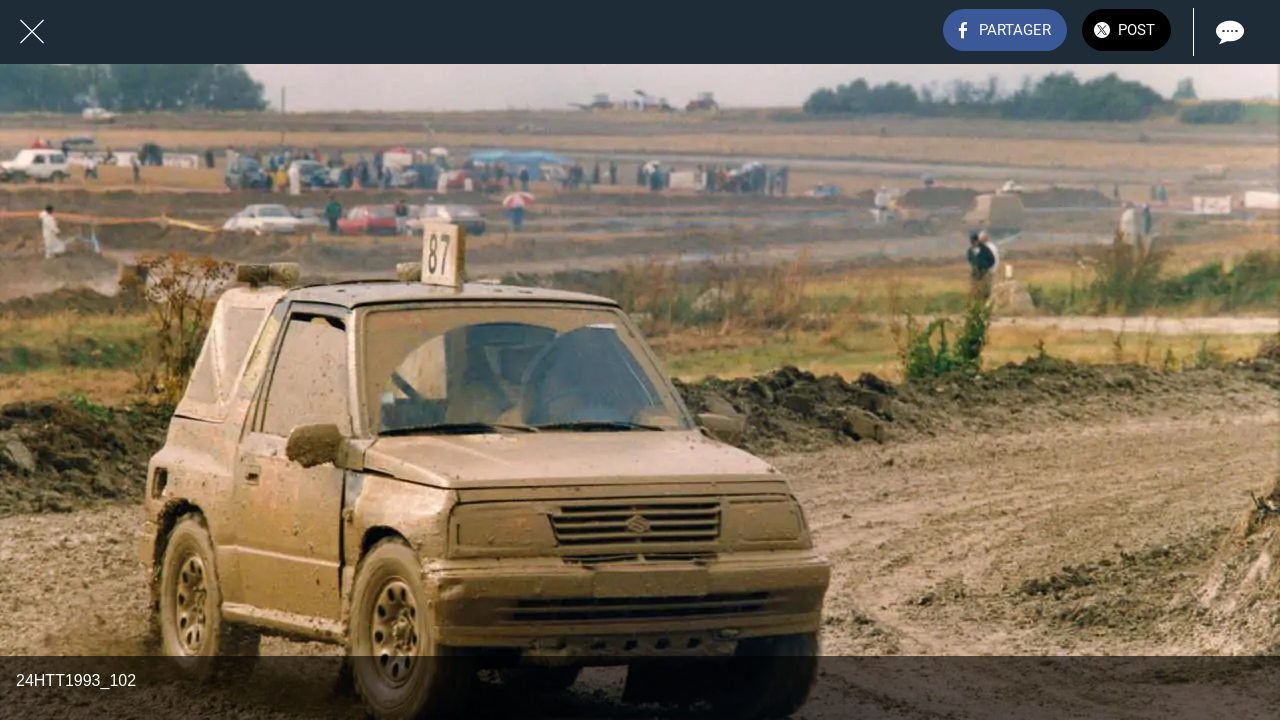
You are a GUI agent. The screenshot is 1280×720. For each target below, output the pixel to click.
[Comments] (1228, 32)
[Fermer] (32, 32)
